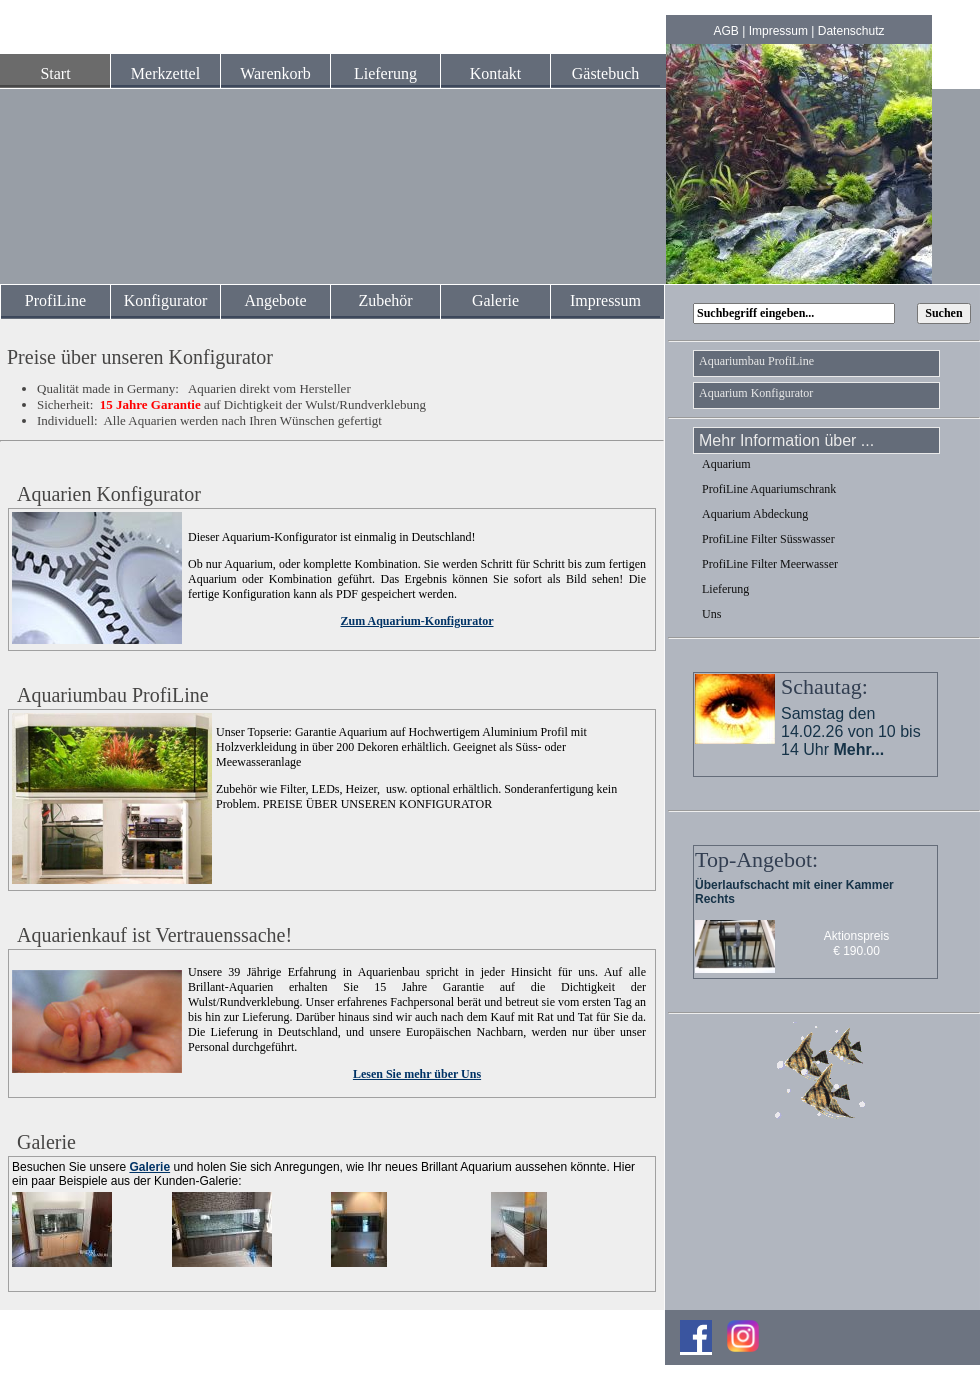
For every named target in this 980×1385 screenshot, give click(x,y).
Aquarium (726, 464)
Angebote (275, 300)
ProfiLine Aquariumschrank (769, 489)
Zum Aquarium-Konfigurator (416, 621)
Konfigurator (166, 300)
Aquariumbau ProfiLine (756, 361)
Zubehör (385, 300)
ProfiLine (55, 300)
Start (55, 73)
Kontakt (496, 73)
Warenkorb (275, 73)
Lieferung (385, 73)
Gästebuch (606, 73)
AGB (726, 31)
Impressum (778, 31)
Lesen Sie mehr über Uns (417, 1074)
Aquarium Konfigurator (756, 393)
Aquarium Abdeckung (755, 514)
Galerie (495, 300)
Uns (711, 614)
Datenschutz (851, 31)
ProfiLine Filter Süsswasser (768, 539)
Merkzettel (165, 73)
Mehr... (858, 749)
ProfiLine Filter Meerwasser (770, 564)
